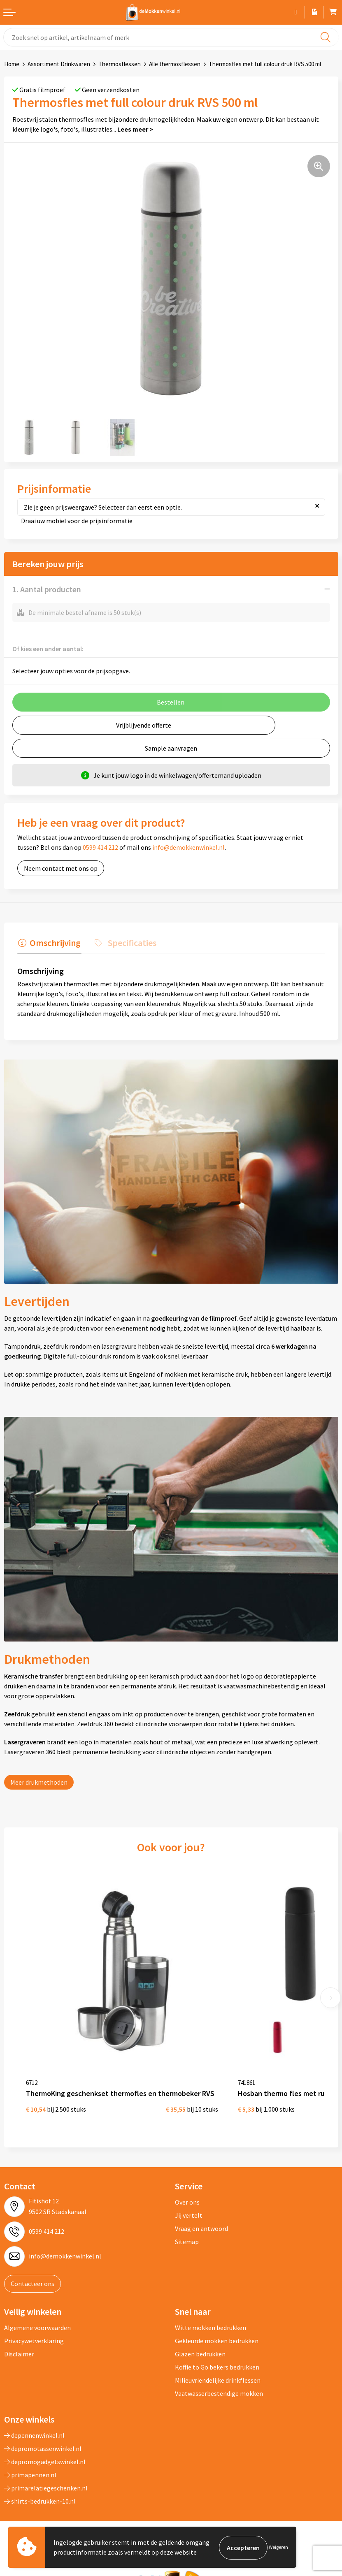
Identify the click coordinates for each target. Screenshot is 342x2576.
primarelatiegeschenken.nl (46, 2475)
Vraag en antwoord (201, 2216)
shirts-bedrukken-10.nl (40, 2488)
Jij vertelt (188, 2202)
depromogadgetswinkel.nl (45, 2449)
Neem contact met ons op (61, 868)
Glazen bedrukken (200, 2341)
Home (11, 64)
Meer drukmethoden (38, 1781)
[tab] (48, 944)
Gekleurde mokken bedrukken (216, 2328)
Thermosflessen (119, 64)
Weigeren (278, 2547)
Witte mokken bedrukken (210, 2315)
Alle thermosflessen (174, 64)
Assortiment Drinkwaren (59, 64)
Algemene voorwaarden (37, 2315)
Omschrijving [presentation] (54, 942)
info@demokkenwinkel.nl (188, 847)
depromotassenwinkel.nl (42, 2436)
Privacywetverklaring (34, 2328)
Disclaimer (19, 2341)
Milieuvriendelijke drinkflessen (218, 2367)
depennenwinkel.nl (34, 2422)
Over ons (187, 2189)
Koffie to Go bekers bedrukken (217, 2354)
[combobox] (171, 37)
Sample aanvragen (171, 748)
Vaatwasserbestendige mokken (219, 2381)
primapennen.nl (30, 2462)
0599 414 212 (100, 847)
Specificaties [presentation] (129, 942)
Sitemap (187, 2229)
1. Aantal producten (46, 589)
